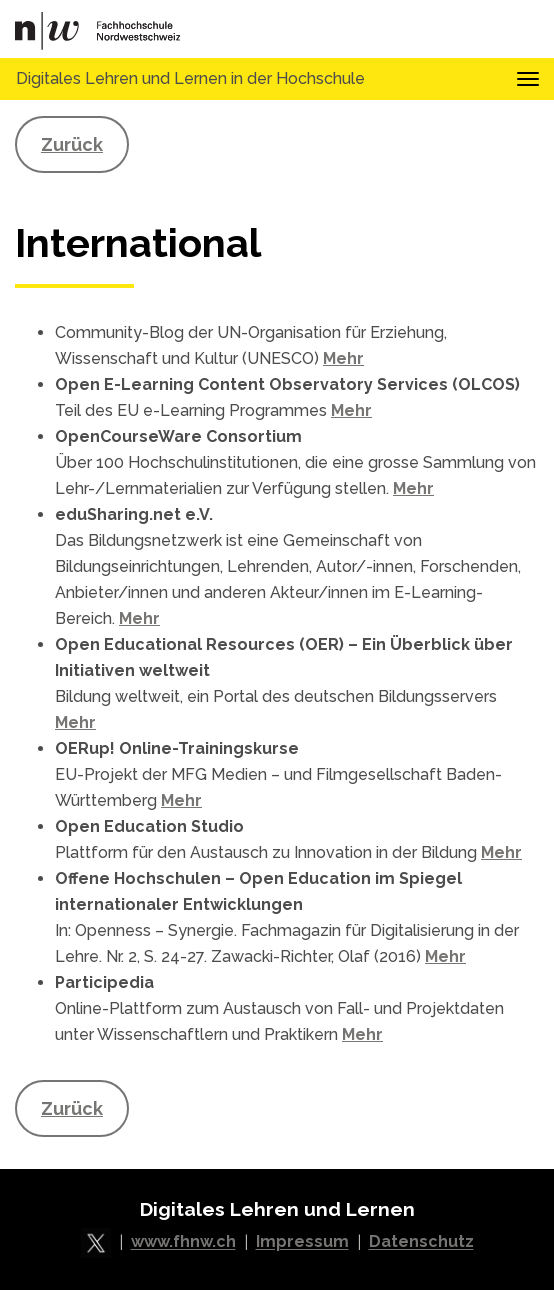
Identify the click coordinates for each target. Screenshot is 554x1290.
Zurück (72, 144)
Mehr (343, 358)
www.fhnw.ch (183, 1242)
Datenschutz (421, 1242)
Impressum (302, 1242)
